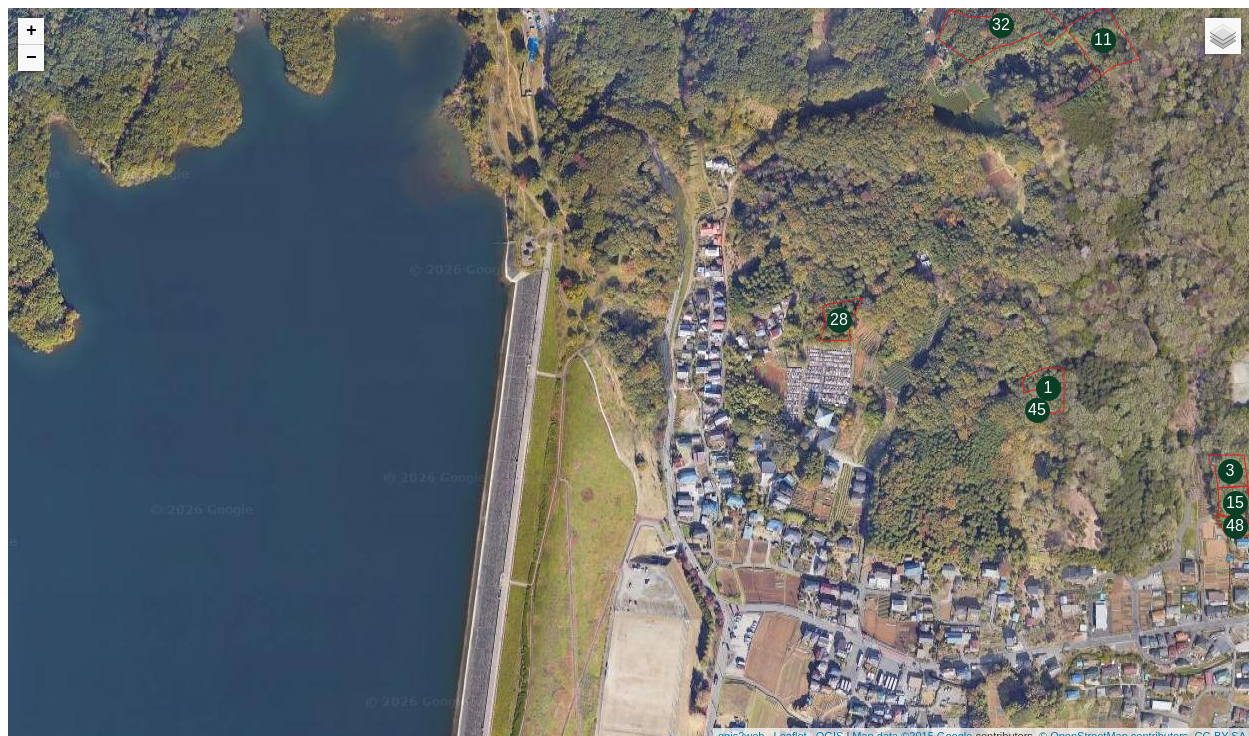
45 (1037, 409)
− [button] (31, 58)
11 (1103, 39)
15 (1235, 502)
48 (1235, 525)
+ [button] (31, 31)
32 (1001, 24)
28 (839, 319)
